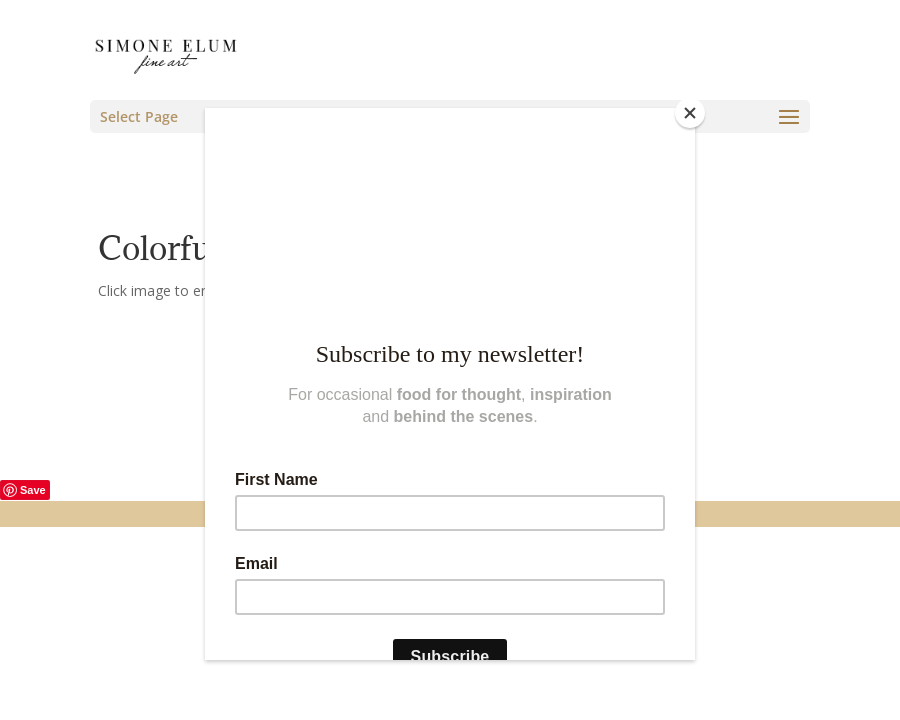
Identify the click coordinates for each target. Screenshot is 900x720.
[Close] (690, 113)
